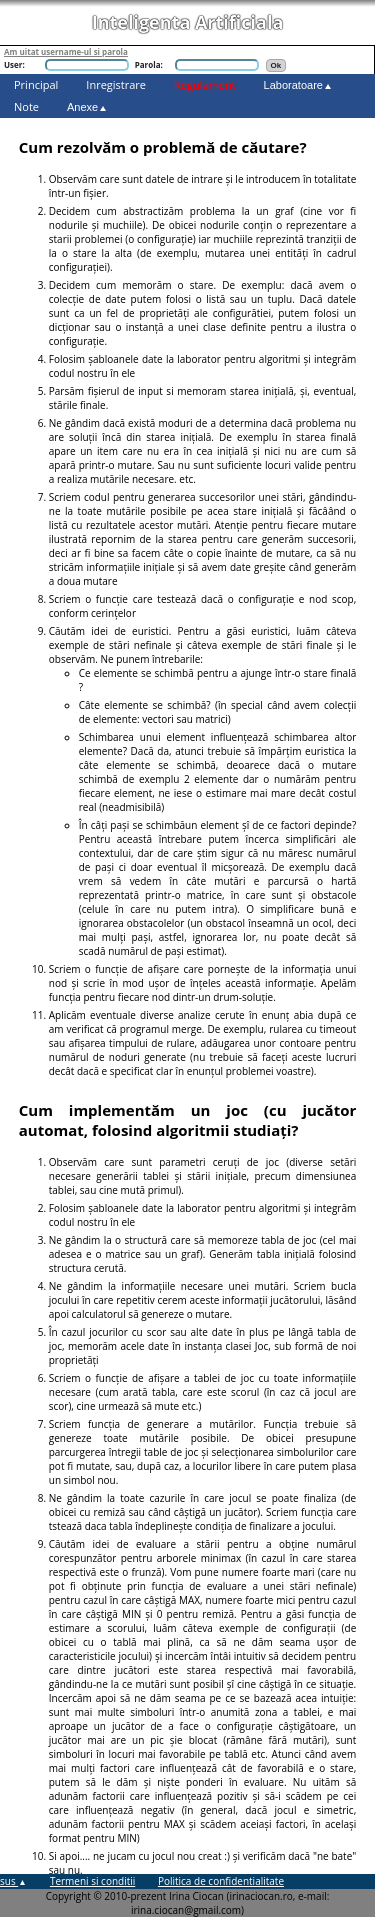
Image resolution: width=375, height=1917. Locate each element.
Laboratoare (298, 85)
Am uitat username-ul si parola (66, 51)
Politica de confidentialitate (221, 1881)
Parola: (149, 64)
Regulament (205, 84)
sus (13, 1881)
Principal (36, 84)
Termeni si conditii (92, 1881)
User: (14, 64)
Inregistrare (116, 84)
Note (26, 106)
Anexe (87, 107)
